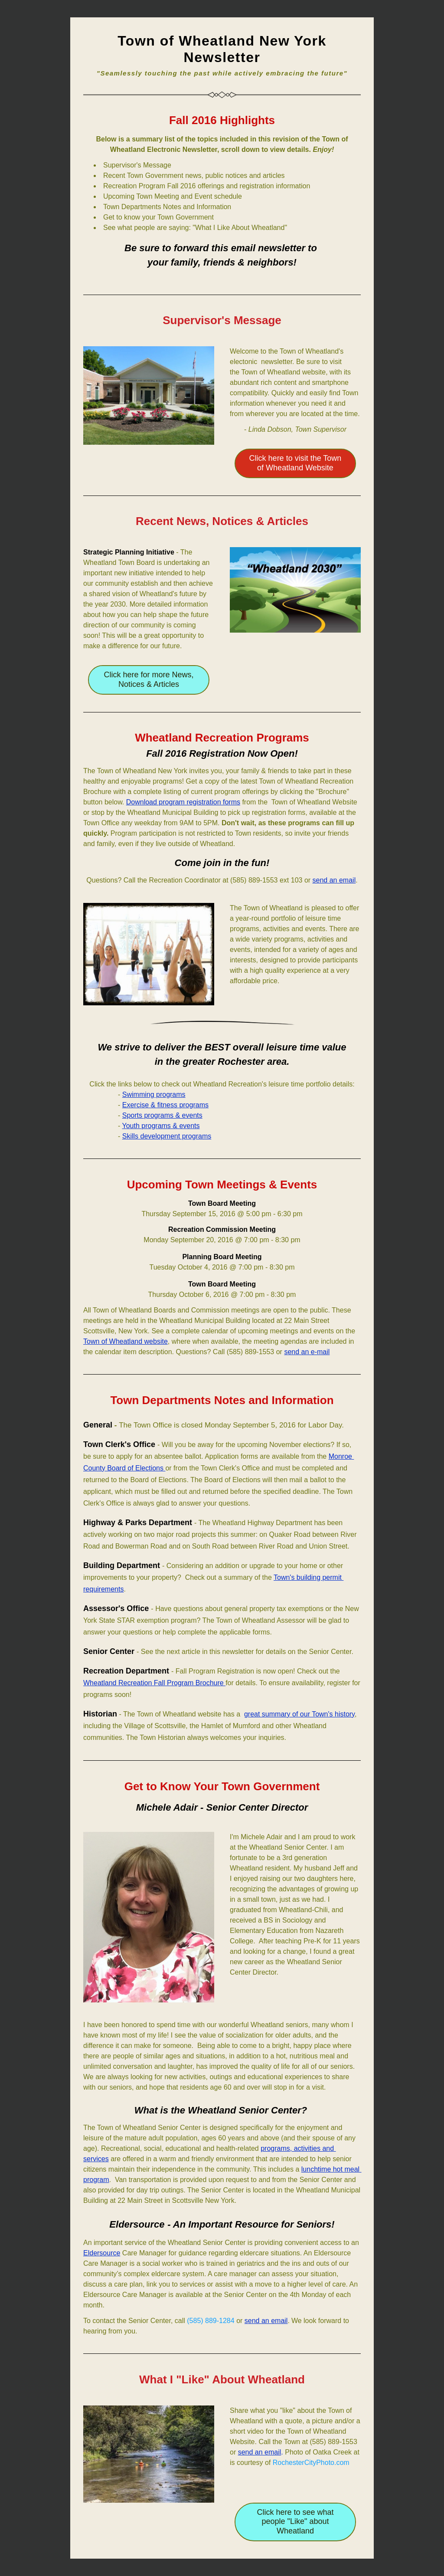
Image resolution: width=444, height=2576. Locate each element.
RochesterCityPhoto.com (311, 2462)
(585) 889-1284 (210, 2320)
